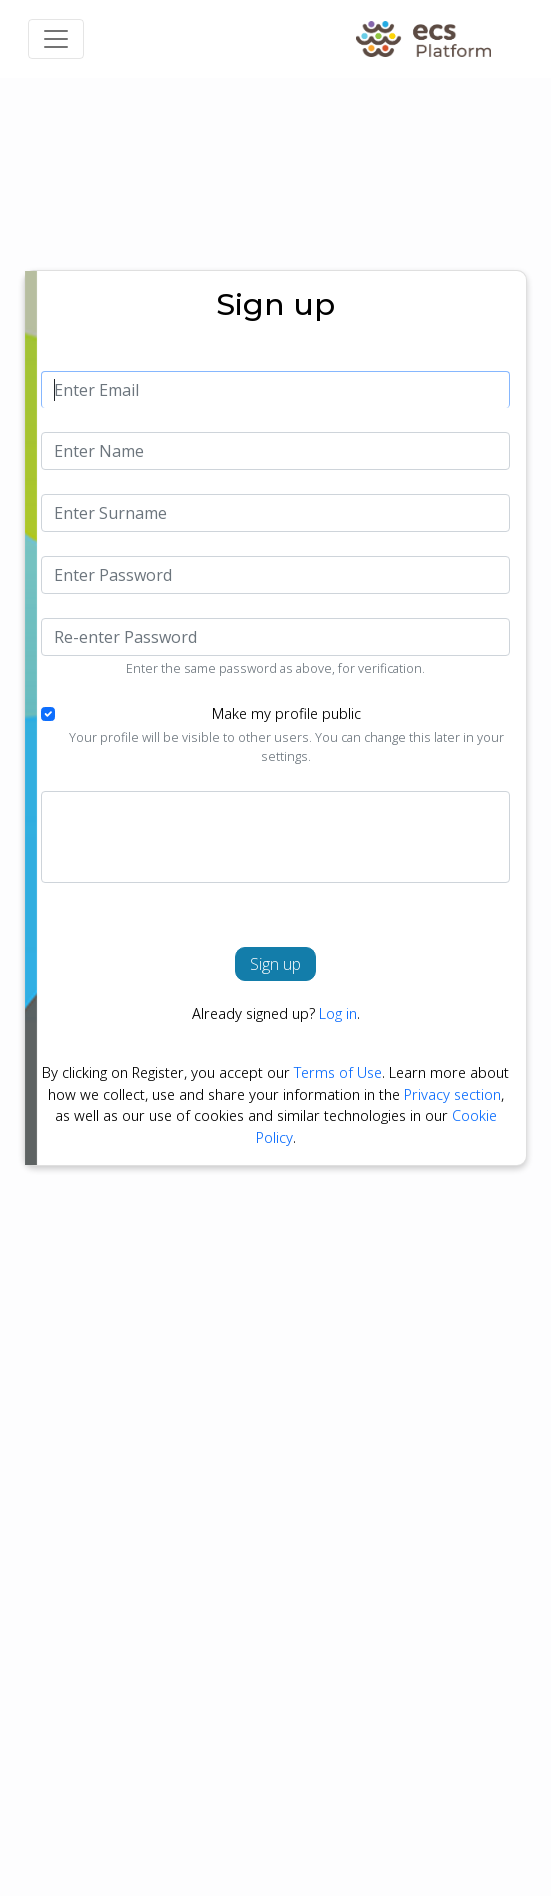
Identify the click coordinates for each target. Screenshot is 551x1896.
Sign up (275, 964)
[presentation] (206, 837)
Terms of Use (338, 1072)
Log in (338, 1013)
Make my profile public (286, 713)
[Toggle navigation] (56, 39)
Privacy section (452, 1094)
